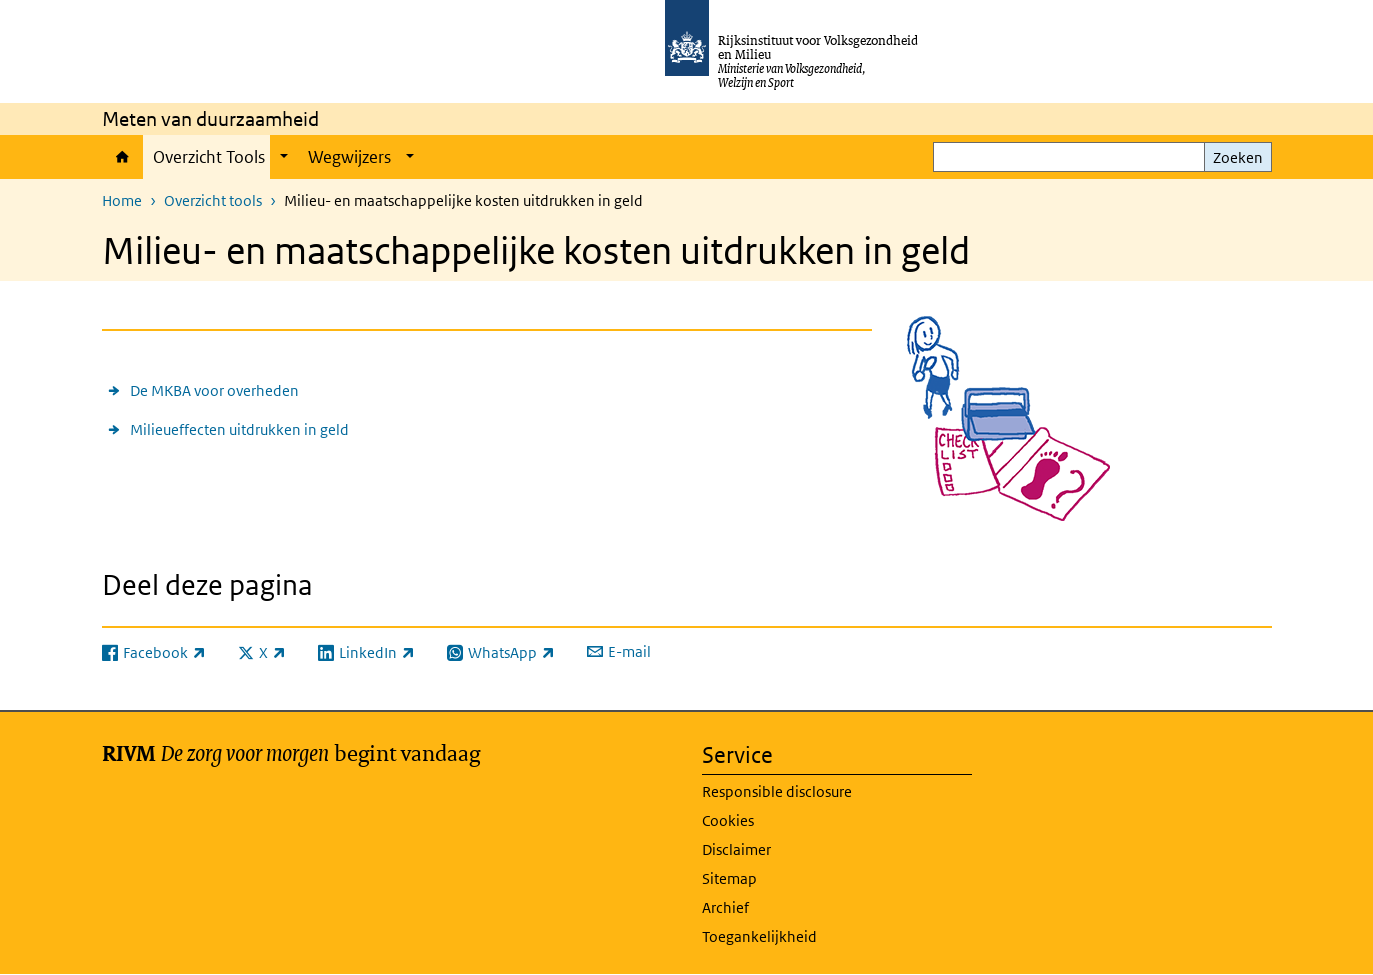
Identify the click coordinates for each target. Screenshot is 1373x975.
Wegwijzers (349, 157)
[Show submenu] (284, 157)
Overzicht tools (213, 200)
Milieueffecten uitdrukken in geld (239, 429)
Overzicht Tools (209, 157)
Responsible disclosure (777, 791)
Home (122, 157)
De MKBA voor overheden (214, 390)
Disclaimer (736, 849)
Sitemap (729, 878)
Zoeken (1238, 157)
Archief (725, 907)
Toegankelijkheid (759, 936)
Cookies (728, 820)
